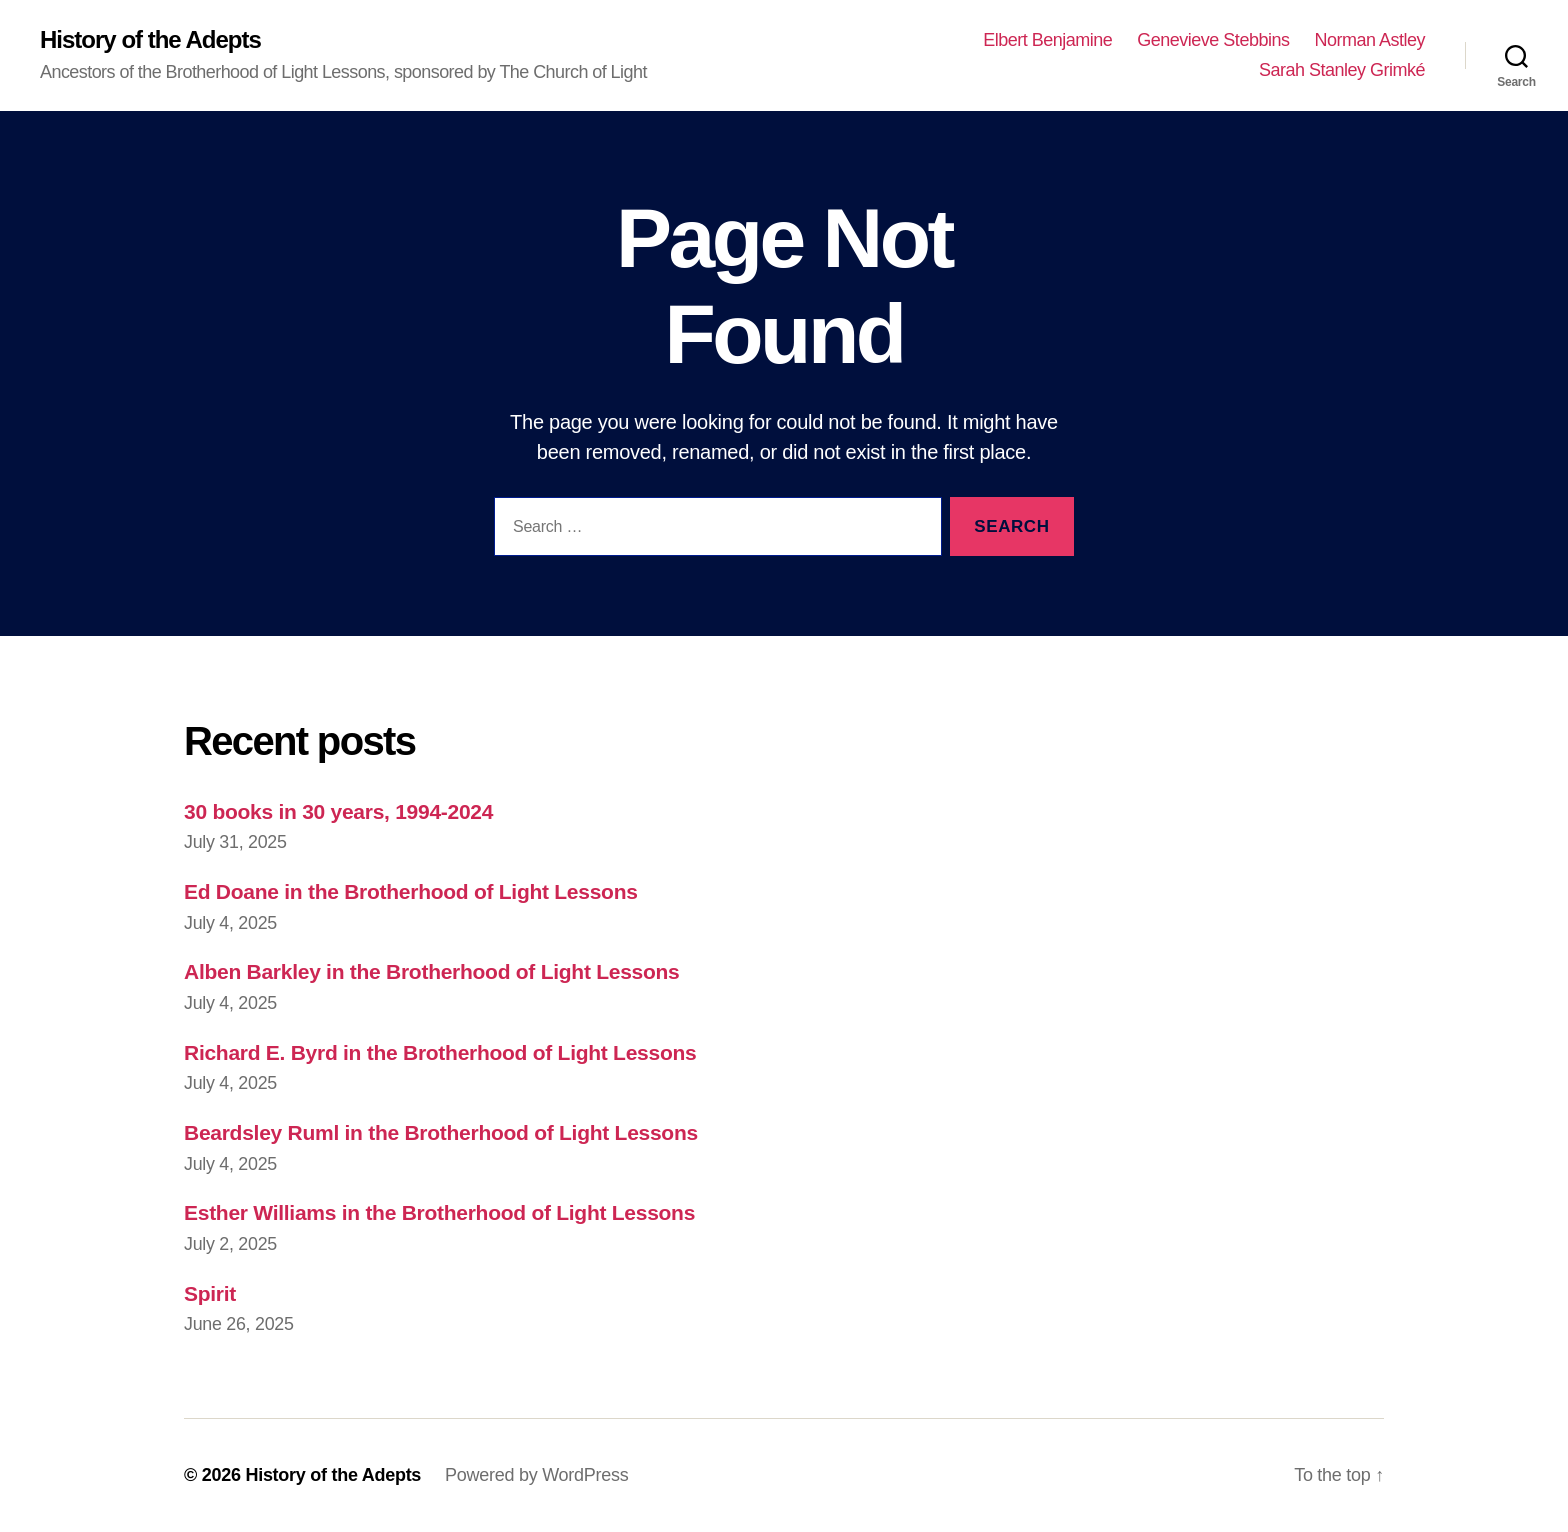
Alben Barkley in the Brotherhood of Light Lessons (431, 971)
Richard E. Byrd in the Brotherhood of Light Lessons (440, 1052)
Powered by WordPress (536, 1475)
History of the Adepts (150, 40)
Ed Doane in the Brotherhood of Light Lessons (411, 891)
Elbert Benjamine (1047, 40)
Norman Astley (1369, 40)
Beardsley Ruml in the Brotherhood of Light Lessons (441, 1132)
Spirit (210, 1293)
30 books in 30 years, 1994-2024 (338, 811)
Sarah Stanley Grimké (1342, 70)
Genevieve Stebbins (1213, 40)
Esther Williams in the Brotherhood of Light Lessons (439, 1212)
